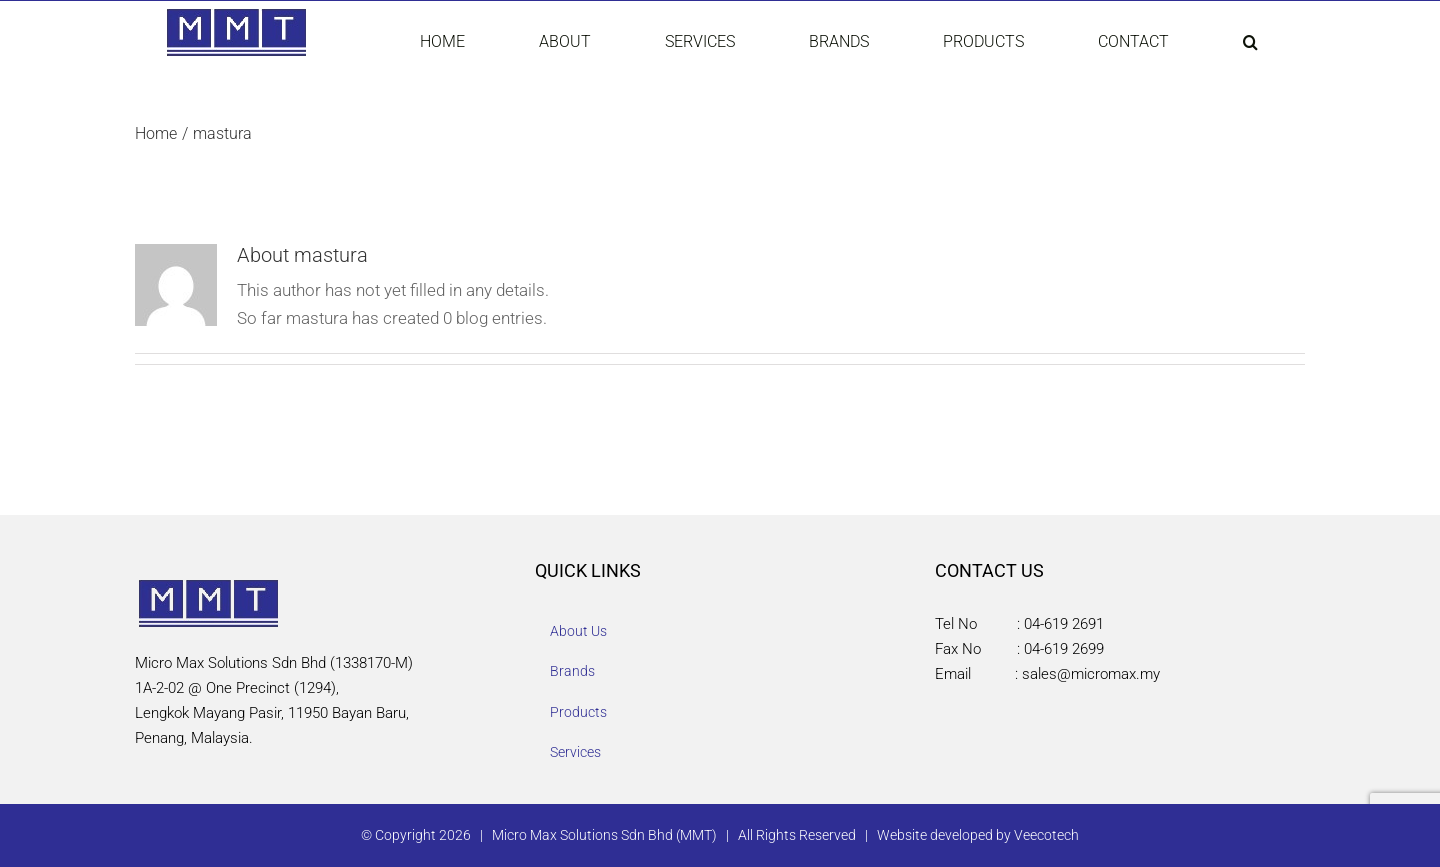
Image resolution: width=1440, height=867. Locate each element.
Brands (572, 671)
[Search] (1250, 42)
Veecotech (1046, 835)
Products (578, 712)
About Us (578, 631)
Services (575, 752)
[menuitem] (459, 42)
